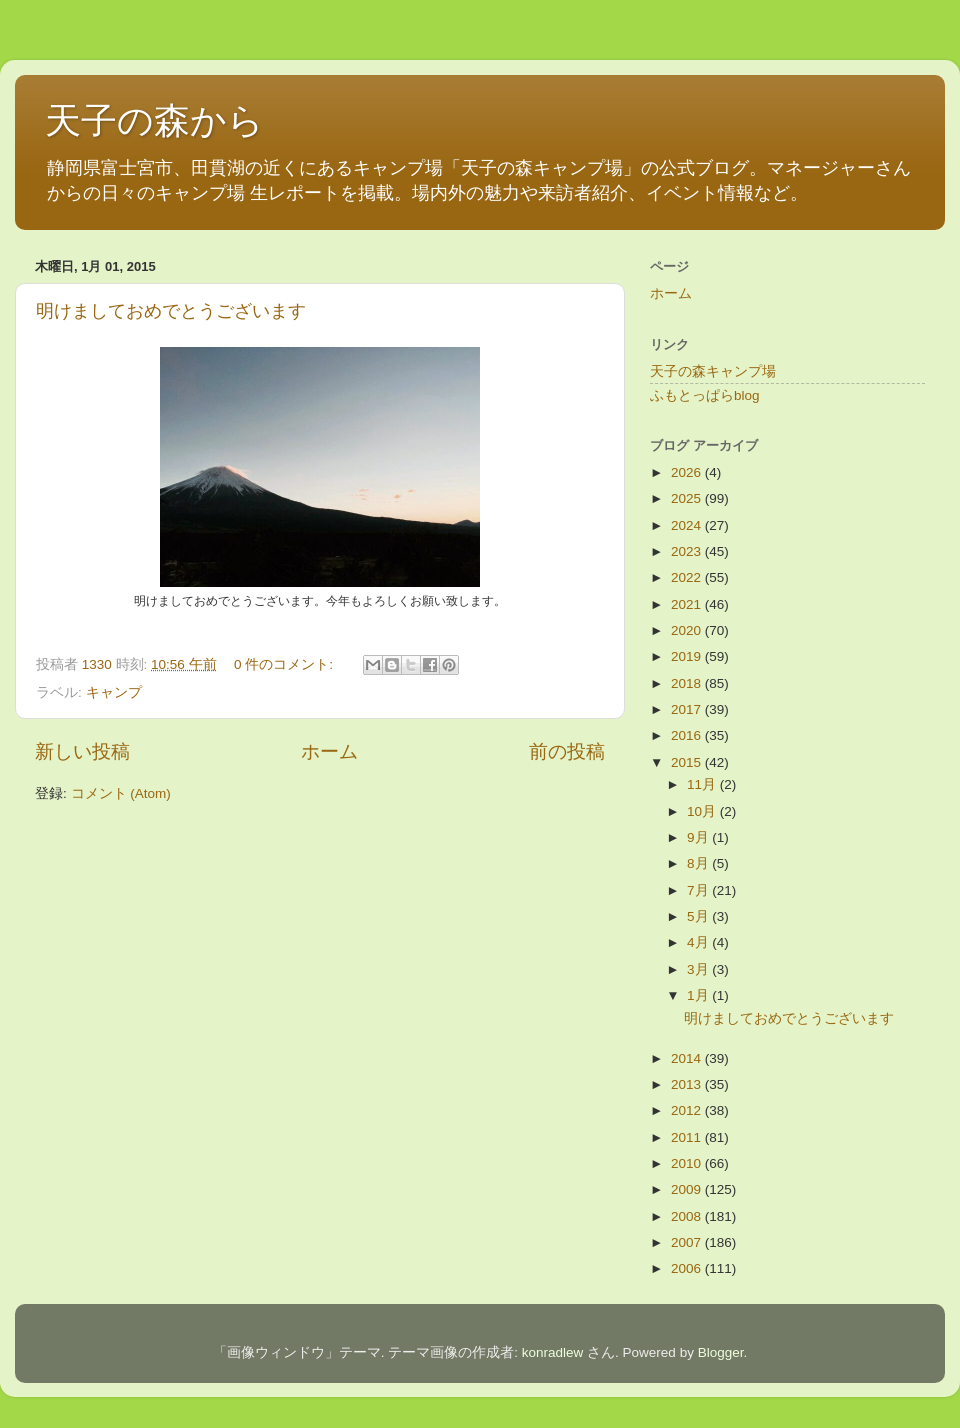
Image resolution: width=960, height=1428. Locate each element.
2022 (688, 577)
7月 (699, 890)
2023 (688, 551)
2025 (688, 498)
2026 (688, 472)
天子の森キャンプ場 (713, 371)
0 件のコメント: (285, 664)
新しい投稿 (82, 751)
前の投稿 (567, 751)
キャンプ (114, 692)
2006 (688, 1268)
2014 (688, 1058)
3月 (699, 969)
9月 (699, 837)
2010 (688, 1163)
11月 (703, 784)
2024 (688, 525)
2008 (688, 1216)
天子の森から (154, 120)
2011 (688, 1137)
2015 (688, 762)
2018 (688, 683)
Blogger (721, 1352)
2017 (688, 709)
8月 (699, 863)
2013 (688, 1084)
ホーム (329, 751)
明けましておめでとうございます (171, 311)
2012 (688, 1110)
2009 (688, 1189)
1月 (699, 995)
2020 (688, 630)
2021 (688, 604)
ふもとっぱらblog (705, 395)
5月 (699, 916)
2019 (688, 656)
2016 (688, 735)
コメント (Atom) (121, 793)
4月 (699, 942)
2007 (688, 1242)
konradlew (553, 1352)
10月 (703, 811)
